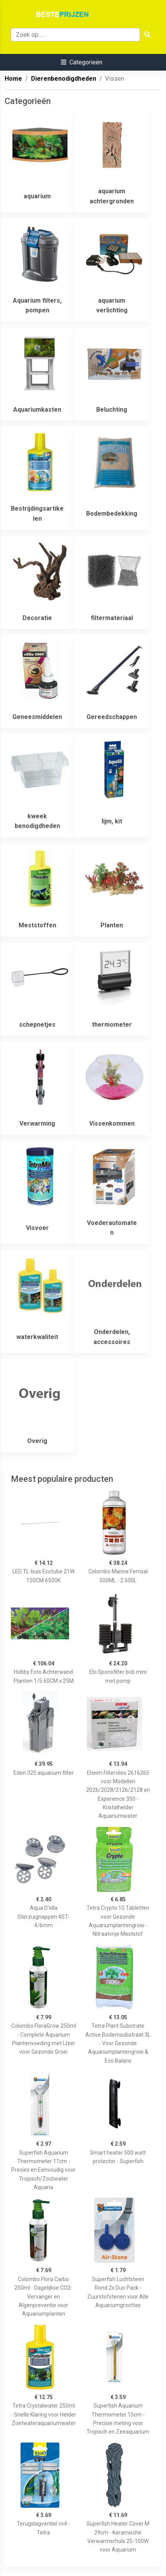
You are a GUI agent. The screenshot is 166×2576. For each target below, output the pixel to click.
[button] (81, 62)
